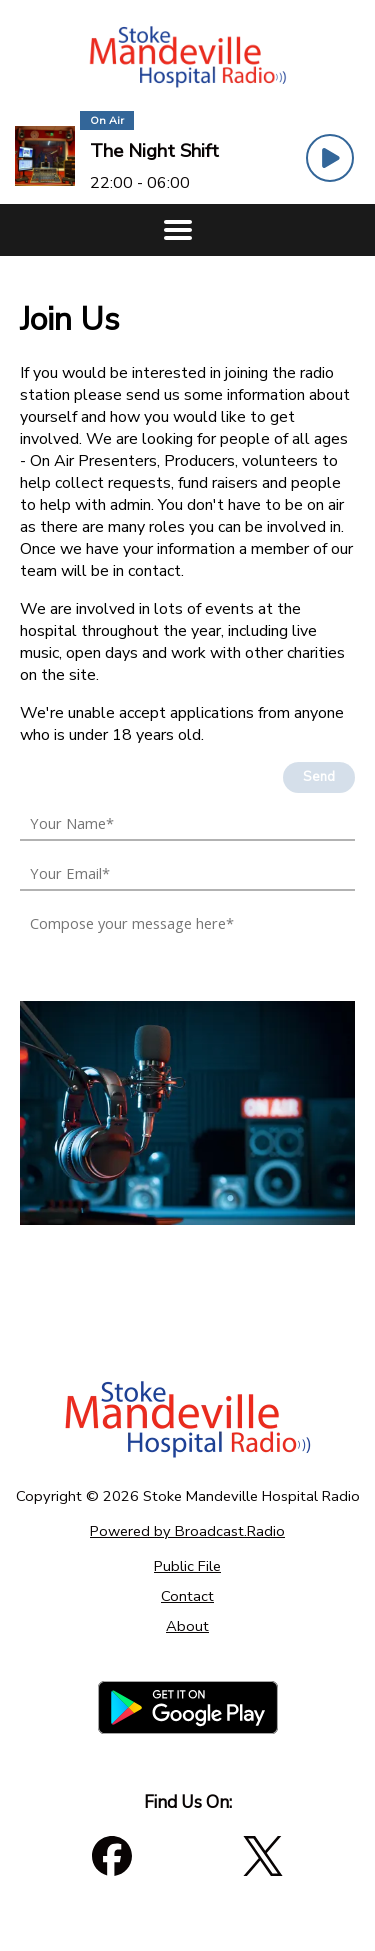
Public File (187, 1566)
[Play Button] (330, 158)
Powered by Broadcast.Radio (187, 1531)
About (187, 1626)
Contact (187, 1596)
